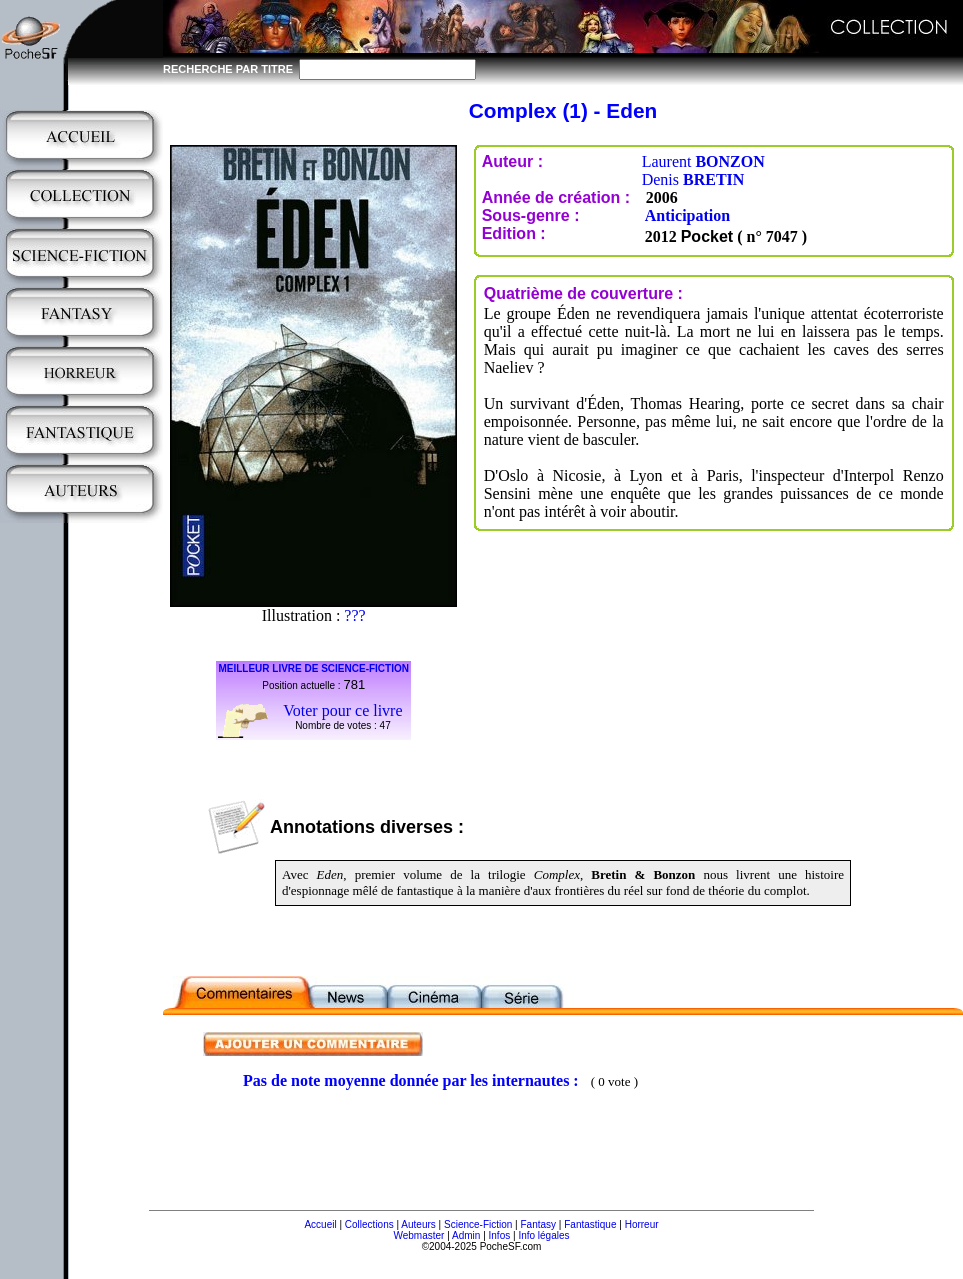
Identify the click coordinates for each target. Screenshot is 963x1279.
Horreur (642, 1224)
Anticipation (687, 215)
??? (354, 615)
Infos (500, 1235)
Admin (466, 1235)
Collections (369, 1224)
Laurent (703, 161)
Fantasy (539, 1224)
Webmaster (418, 1235)
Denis (693, 179)
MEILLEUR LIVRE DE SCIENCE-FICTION (313, 668)
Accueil (320, 1224)
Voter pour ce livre (342, 710)
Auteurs (418, 1224)
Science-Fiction (478, 1224)
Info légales (543, 1235)
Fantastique (590, 1224)
